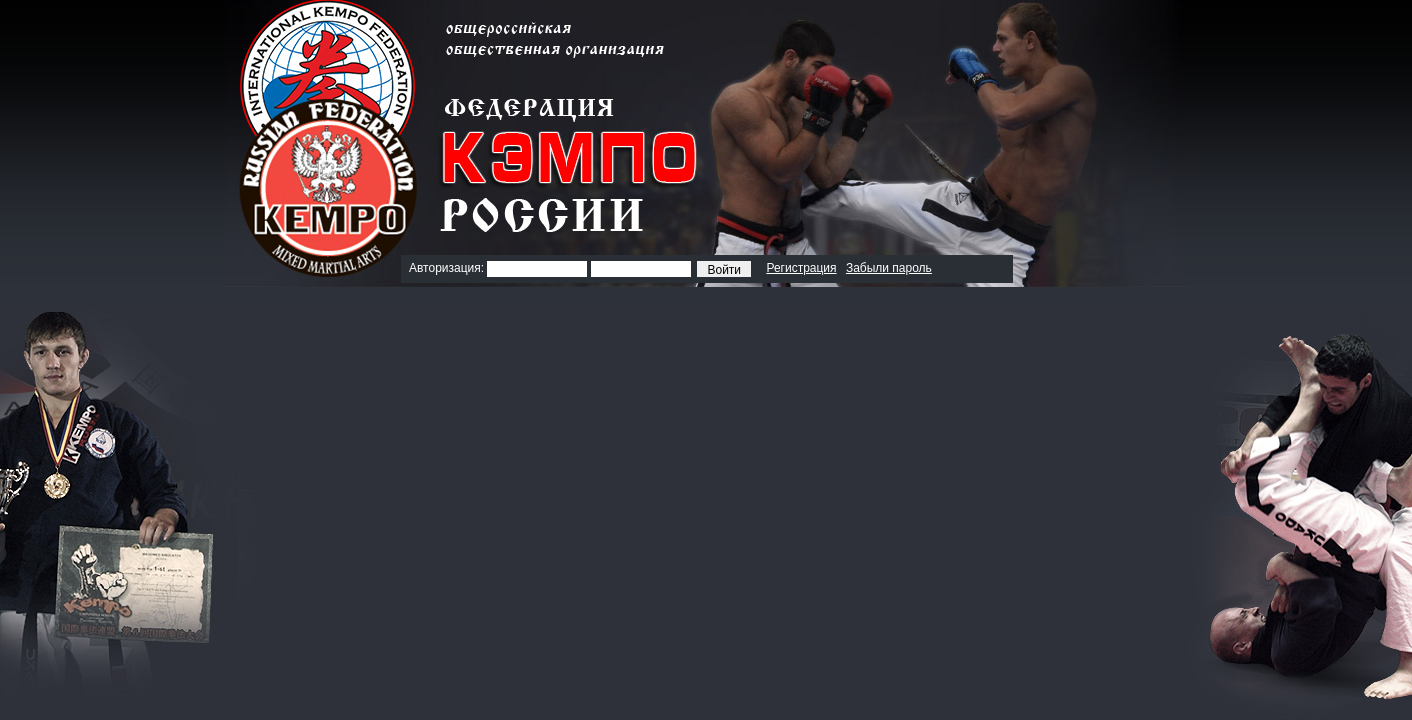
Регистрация (801, 268)
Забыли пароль (889, 268)
